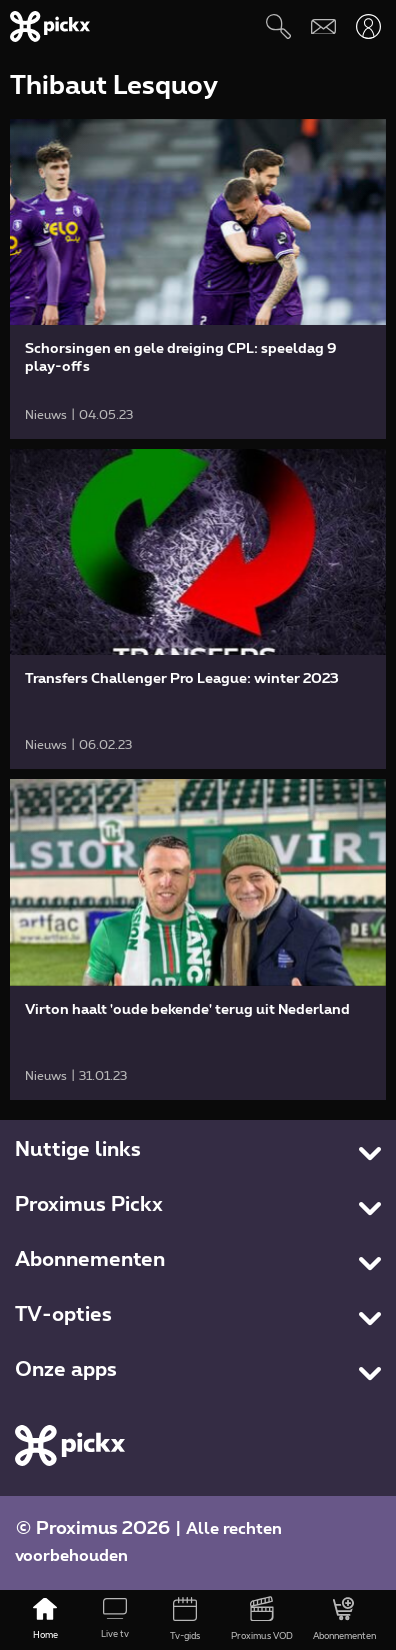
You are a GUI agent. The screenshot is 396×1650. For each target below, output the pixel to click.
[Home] (45, 1620)
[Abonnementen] (344, 1620)
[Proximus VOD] (262, 1620)
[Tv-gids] (185, 1620)
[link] (197, 279)
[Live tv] (115, 1620)
